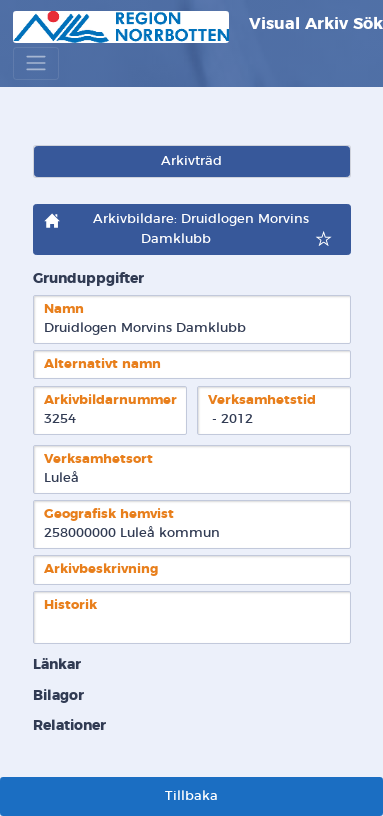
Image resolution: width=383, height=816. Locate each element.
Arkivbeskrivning (101, 569)
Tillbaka (191, 796)
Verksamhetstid (262, 400)
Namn (64, 309)
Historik (70, 605)
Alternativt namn (102, 364)
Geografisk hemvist (109, 514)
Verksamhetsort (98, 459)
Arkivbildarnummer (110, 400)
